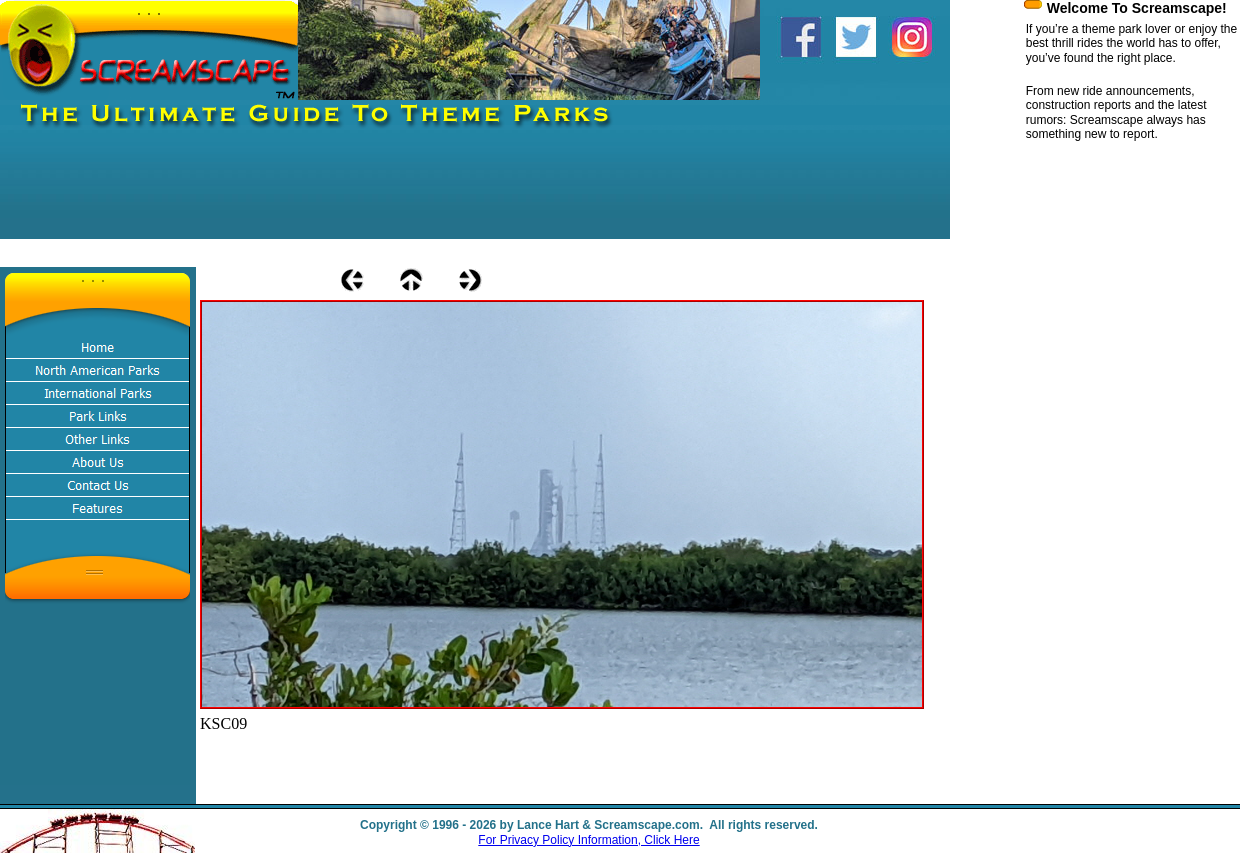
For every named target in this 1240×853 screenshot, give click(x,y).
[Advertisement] (364, 194)
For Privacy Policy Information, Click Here (588, 840)
